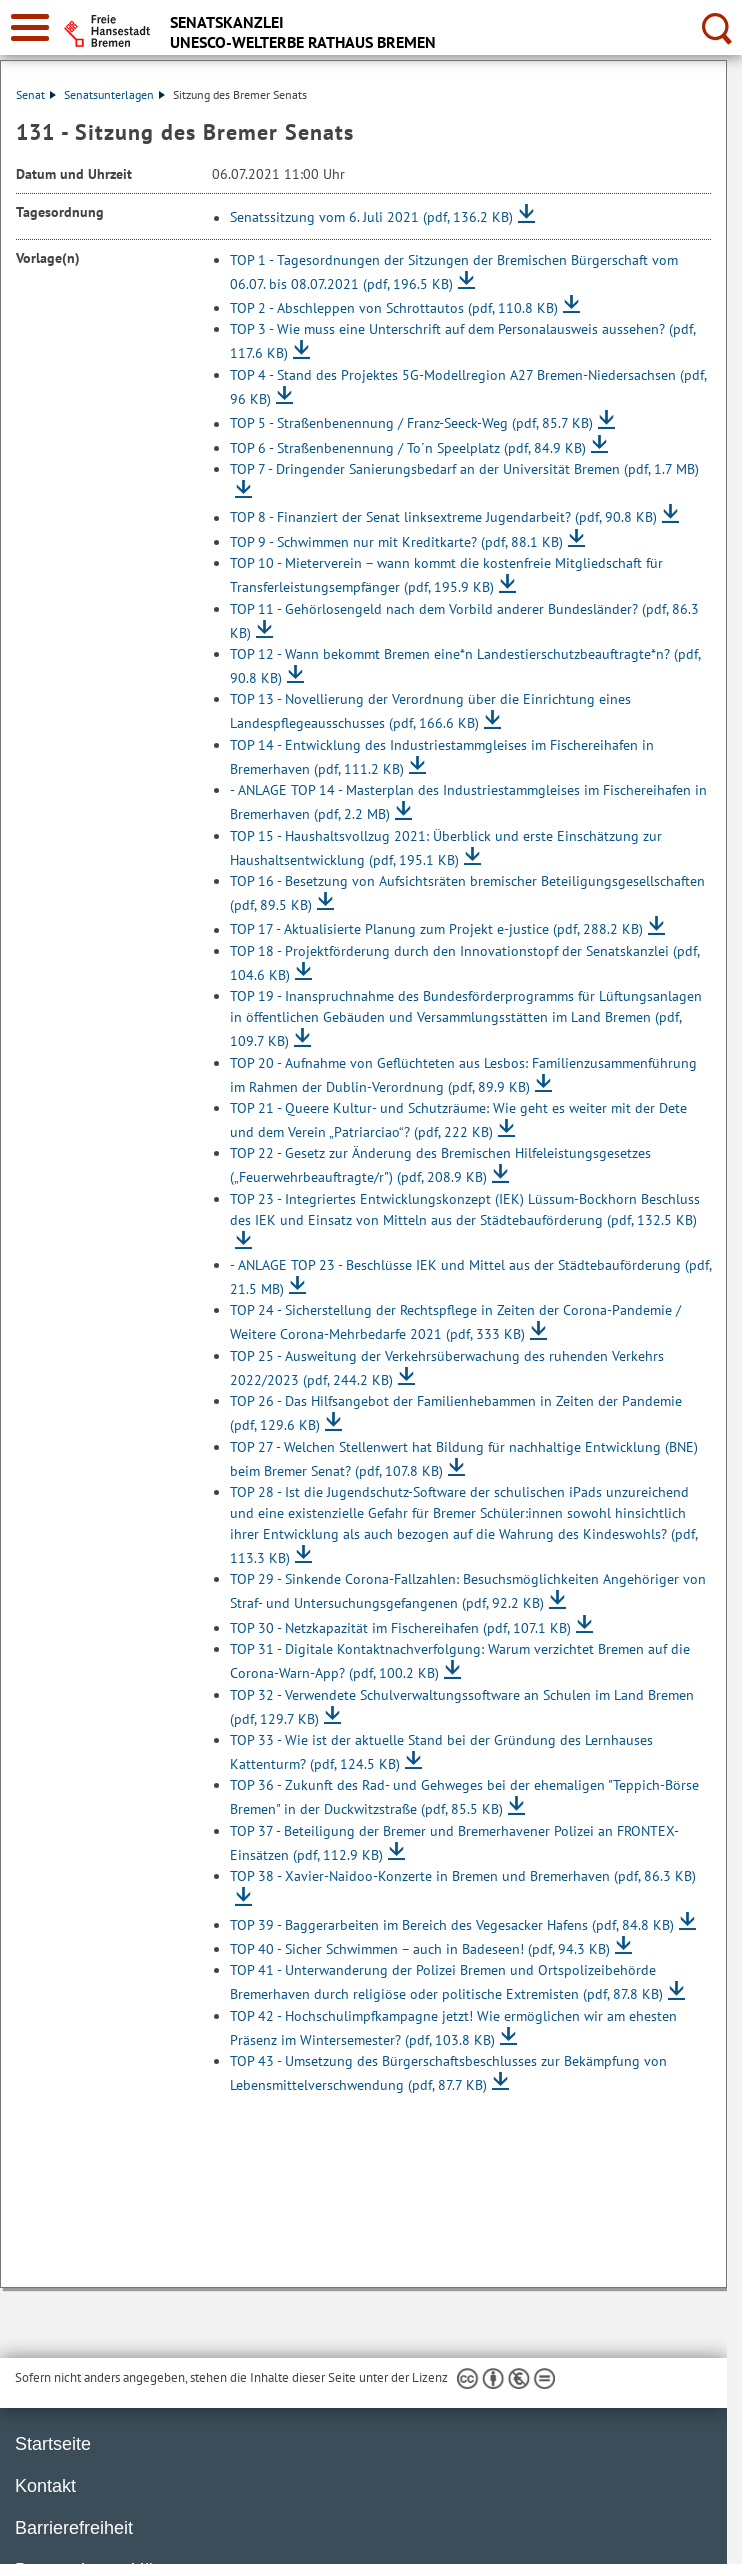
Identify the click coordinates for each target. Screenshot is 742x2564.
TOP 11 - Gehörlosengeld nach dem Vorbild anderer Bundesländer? (464, 621)
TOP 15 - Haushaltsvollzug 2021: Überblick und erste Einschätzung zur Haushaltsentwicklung (446, 848)
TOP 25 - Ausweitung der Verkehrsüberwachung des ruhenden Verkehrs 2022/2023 (447, 1368)
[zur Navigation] (30, 27)
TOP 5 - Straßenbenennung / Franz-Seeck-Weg (411, 424)
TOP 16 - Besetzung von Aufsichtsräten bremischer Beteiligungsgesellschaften (467, 893)
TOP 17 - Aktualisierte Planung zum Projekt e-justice (436, 930)
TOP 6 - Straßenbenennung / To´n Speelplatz (408, 448)
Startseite (53, 2444)
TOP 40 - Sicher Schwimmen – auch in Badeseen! (420, 1949)
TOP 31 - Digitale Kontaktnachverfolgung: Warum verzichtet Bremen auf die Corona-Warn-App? (460, 1661)
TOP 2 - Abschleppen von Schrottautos (394, 308)
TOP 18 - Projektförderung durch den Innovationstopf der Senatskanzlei (464, 963)
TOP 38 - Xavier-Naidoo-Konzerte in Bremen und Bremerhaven (463, 1876)
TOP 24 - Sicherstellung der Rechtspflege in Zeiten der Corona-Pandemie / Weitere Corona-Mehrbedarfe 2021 (455, 1322)
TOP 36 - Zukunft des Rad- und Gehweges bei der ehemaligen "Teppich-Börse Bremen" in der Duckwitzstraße (464, 1797)
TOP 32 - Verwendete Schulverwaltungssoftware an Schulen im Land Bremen (462, 1707)
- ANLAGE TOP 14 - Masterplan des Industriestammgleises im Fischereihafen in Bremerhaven (468, 802)
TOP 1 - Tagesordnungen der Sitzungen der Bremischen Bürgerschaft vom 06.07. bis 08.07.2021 (454, 272)
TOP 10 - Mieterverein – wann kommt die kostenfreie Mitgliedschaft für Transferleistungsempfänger (446, 575)
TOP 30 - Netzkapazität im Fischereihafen (400, 1628)
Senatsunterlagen (114, 94)
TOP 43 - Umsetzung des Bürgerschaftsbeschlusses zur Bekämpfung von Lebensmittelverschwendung (448, 2073)
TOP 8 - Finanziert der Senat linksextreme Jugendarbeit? (443, 518)
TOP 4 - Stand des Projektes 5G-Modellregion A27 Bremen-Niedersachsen (468, 387)
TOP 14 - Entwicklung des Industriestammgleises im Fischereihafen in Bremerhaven (442, 757)
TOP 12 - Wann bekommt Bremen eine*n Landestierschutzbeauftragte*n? (465, 666)
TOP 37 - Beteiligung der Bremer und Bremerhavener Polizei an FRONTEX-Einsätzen (454, 1843)
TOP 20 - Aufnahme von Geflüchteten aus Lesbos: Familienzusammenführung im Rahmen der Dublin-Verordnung (463, 1075)
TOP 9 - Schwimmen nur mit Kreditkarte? (396, 542)
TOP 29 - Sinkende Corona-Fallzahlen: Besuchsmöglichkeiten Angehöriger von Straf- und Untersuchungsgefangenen (468, 1591)
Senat (36, 94)
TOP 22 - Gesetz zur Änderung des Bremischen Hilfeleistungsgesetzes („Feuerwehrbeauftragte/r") (440, 1165)
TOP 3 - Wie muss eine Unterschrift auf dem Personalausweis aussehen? (462, 341)
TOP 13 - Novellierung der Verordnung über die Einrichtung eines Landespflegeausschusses (430, 711)
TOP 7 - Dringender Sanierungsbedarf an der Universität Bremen (464, 469)
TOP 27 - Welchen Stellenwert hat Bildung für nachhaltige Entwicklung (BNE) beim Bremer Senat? (464, 1459)
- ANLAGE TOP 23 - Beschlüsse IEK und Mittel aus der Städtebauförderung (470, 1277)
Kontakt (45, 2486)
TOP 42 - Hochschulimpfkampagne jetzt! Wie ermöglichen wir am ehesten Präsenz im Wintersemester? (453, 2028)
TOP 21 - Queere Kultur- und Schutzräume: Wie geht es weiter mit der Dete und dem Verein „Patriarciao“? (458, 1120)
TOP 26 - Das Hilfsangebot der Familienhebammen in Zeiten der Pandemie (456, 1413)
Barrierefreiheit (74, 2528)
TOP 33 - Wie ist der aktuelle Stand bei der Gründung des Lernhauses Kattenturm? (441, 1752)
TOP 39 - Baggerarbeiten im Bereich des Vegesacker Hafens (452, 1925)
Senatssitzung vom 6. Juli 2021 (371, 218)
